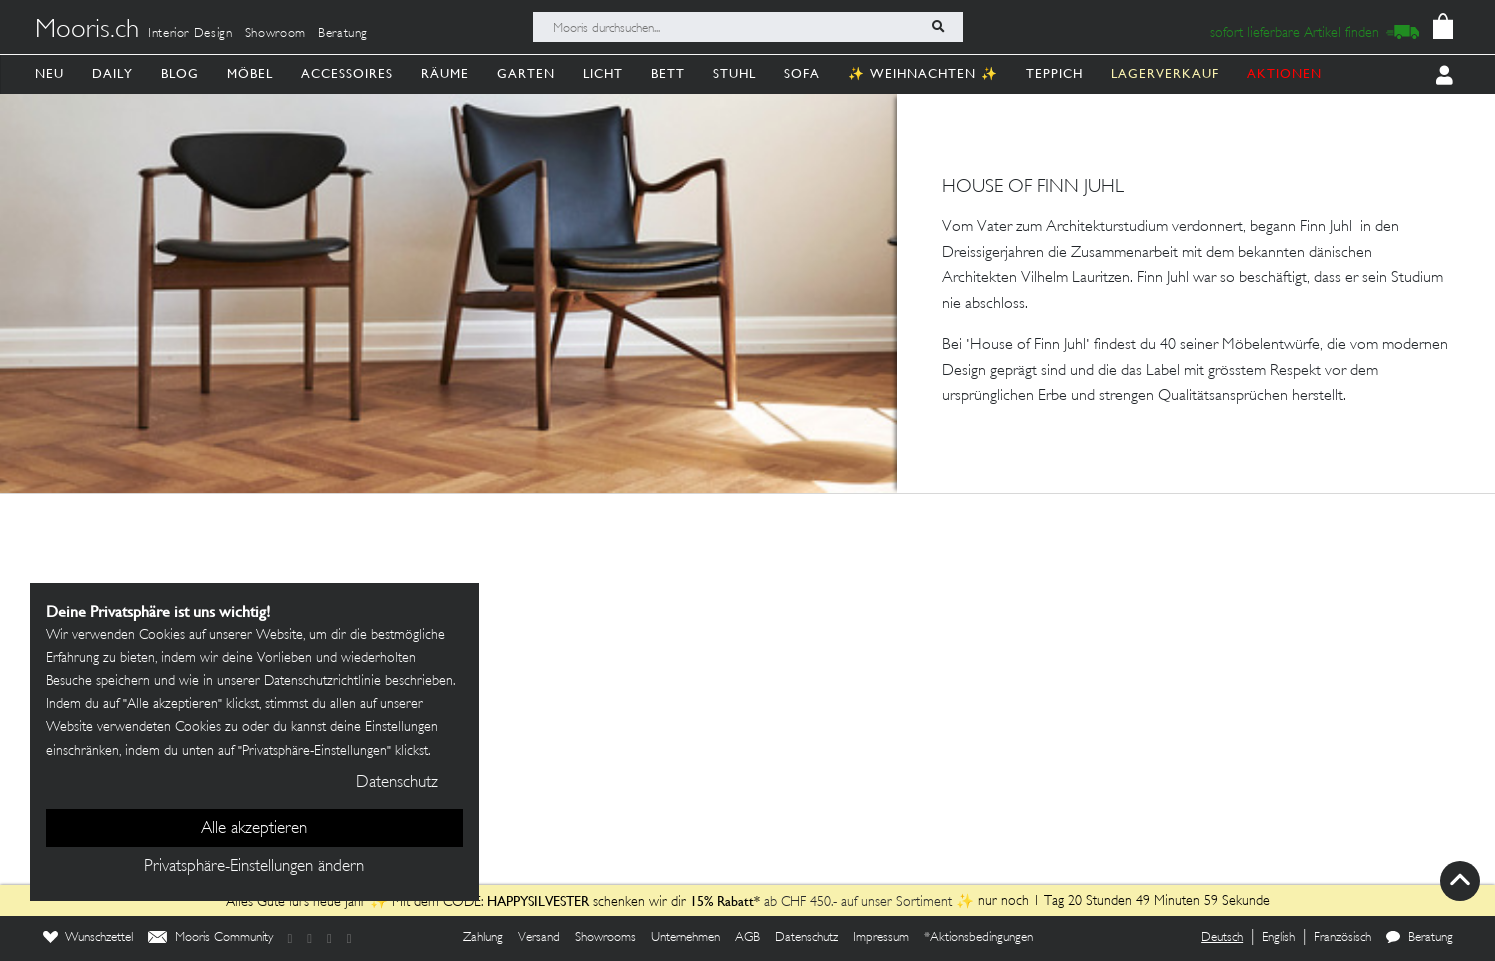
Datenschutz (806, 938)
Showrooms (605, 938)
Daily (112, 73)
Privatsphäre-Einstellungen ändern (254, 867)
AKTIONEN (1284, 73)
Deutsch (1222, 938)
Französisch (1342, 938)
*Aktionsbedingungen (978, 938)
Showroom (275, 34)
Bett (668, 73)
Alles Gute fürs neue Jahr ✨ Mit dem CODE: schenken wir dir (461, 902)
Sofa (802, 73)
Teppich (1054, 73)
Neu (49, 73)
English (1278, 938)
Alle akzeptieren (254, 829)
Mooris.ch (87, 31)
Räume (445, 73)
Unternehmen (685, 938)
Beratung (343, 34)
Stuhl (734, 73)
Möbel (250, 73)
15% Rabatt (725, 901)
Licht (603, 73)
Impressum (881, 938)
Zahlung (483, 938)
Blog (180, 73)
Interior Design (190, 34)
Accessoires (347, 73)
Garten (526, 73)
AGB (747, 938)
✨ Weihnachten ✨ (923, 73)
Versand (539, 938)
